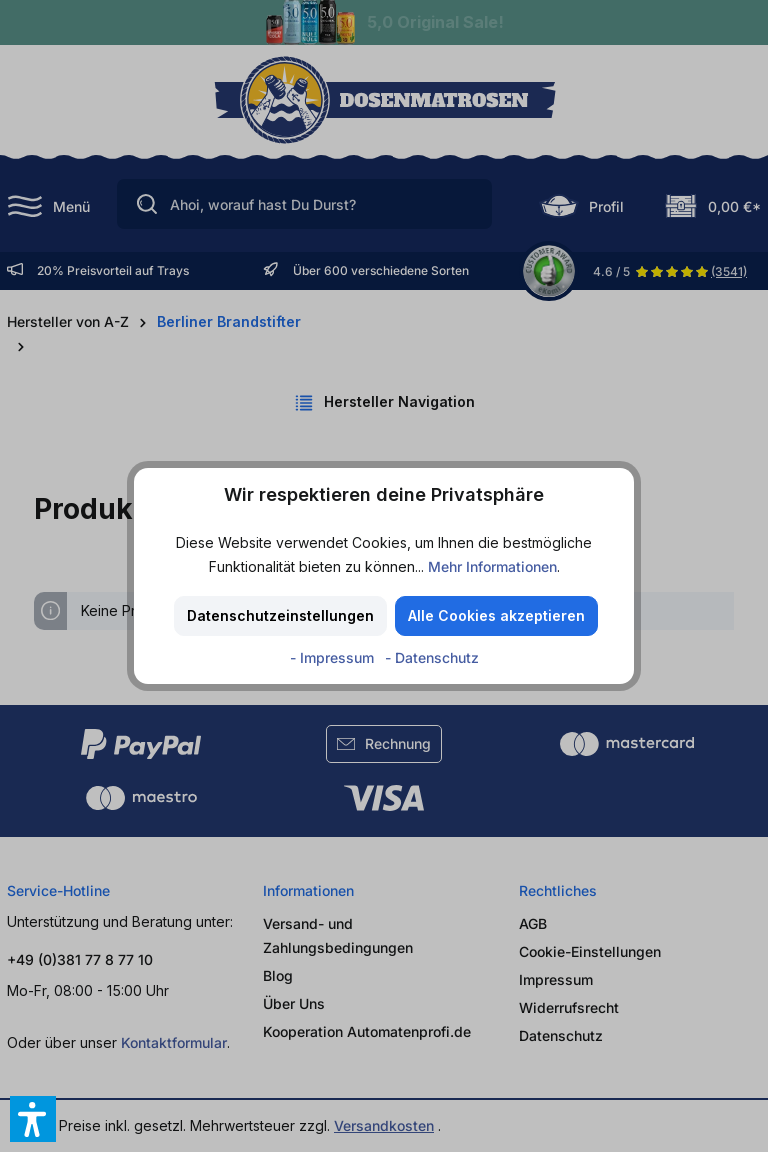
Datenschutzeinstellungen (280, 615)
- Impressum (334, 657)
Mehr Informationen (492, 566)
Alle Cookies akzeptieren (496, 615)
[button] (33, 1119)
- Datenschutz (432, 657)
